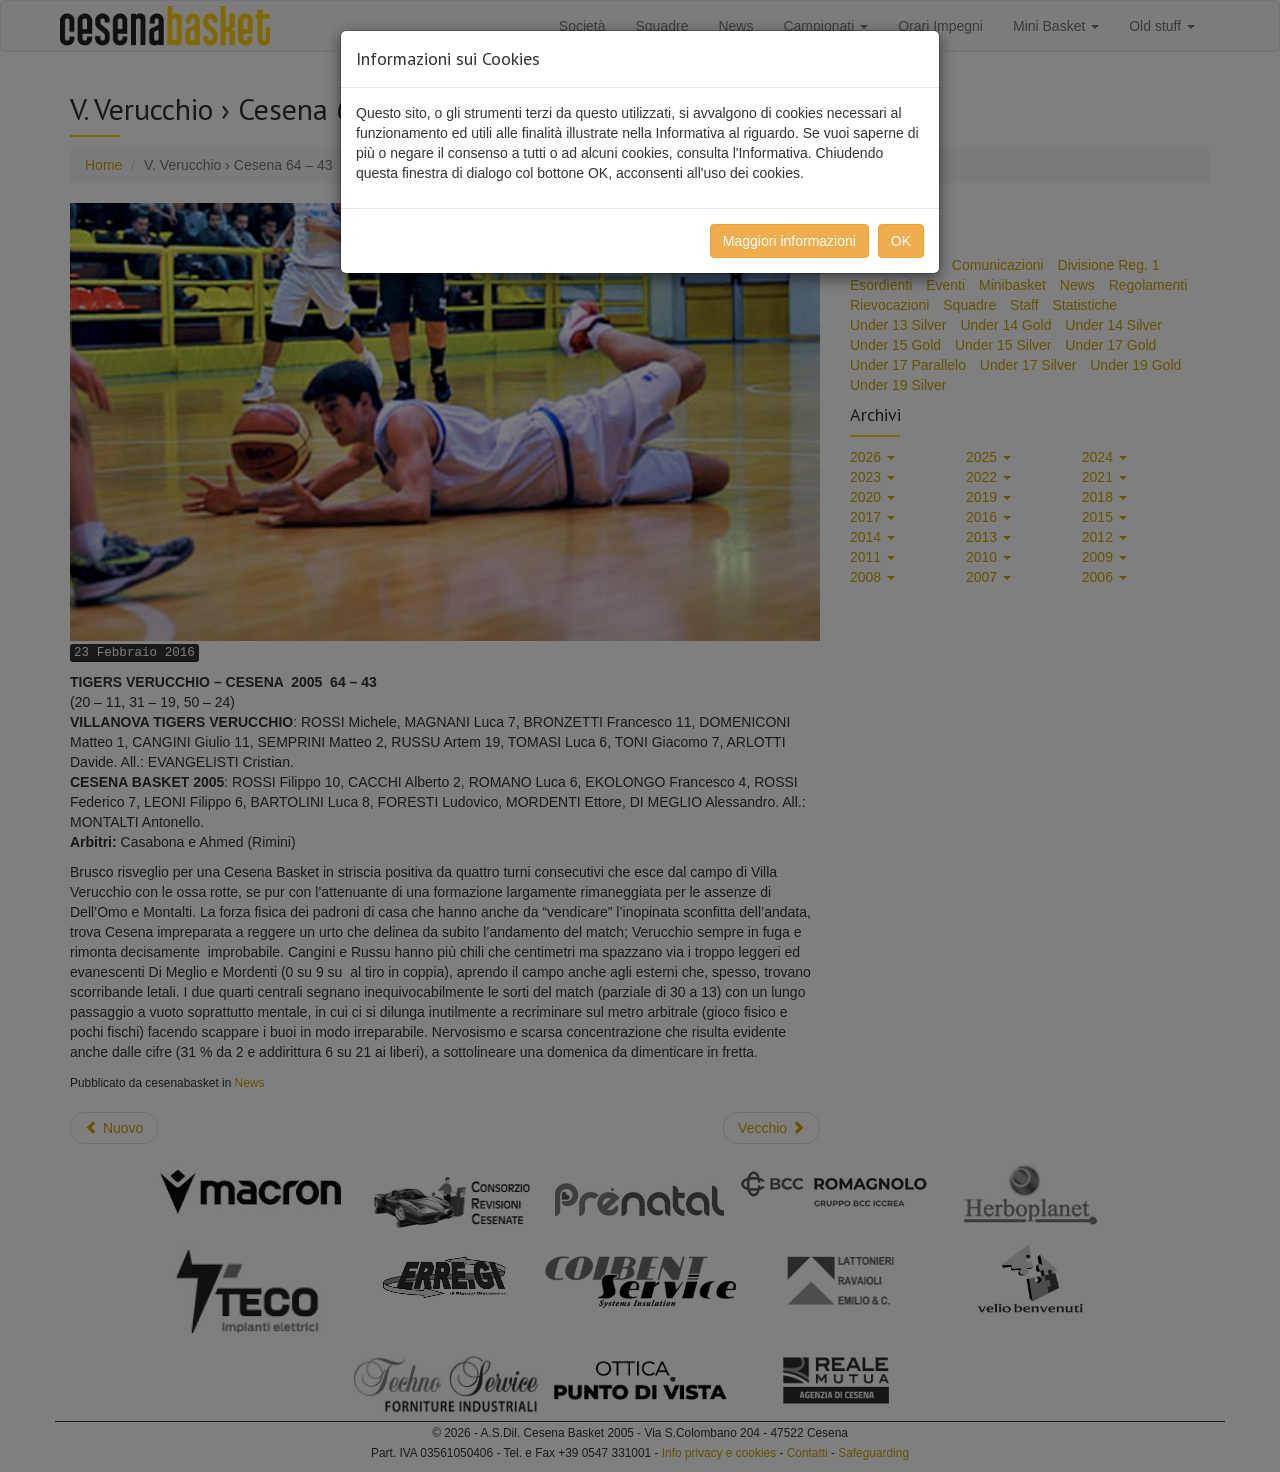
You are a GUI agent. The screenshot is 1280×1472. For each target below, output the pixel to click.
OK (901, 241)
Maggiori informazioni (789, 241)
